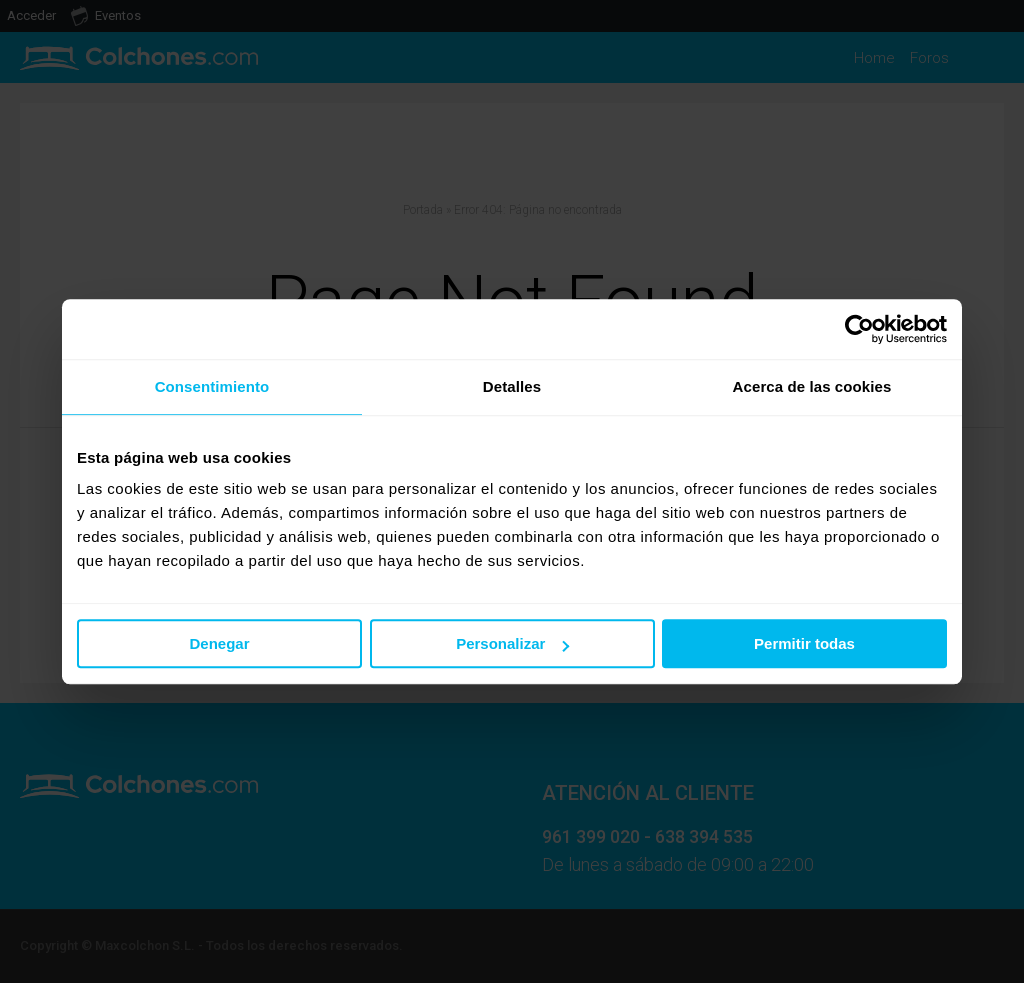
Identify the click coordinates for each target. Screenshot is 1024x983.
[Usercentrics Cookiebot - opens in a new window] (859, 329)
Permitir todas (804, 643)
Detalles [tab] (512, 386)
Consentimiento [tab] (212, 386)
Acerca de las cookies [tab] (812, 386)
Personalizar (512, 643)
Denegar (219, 643)
